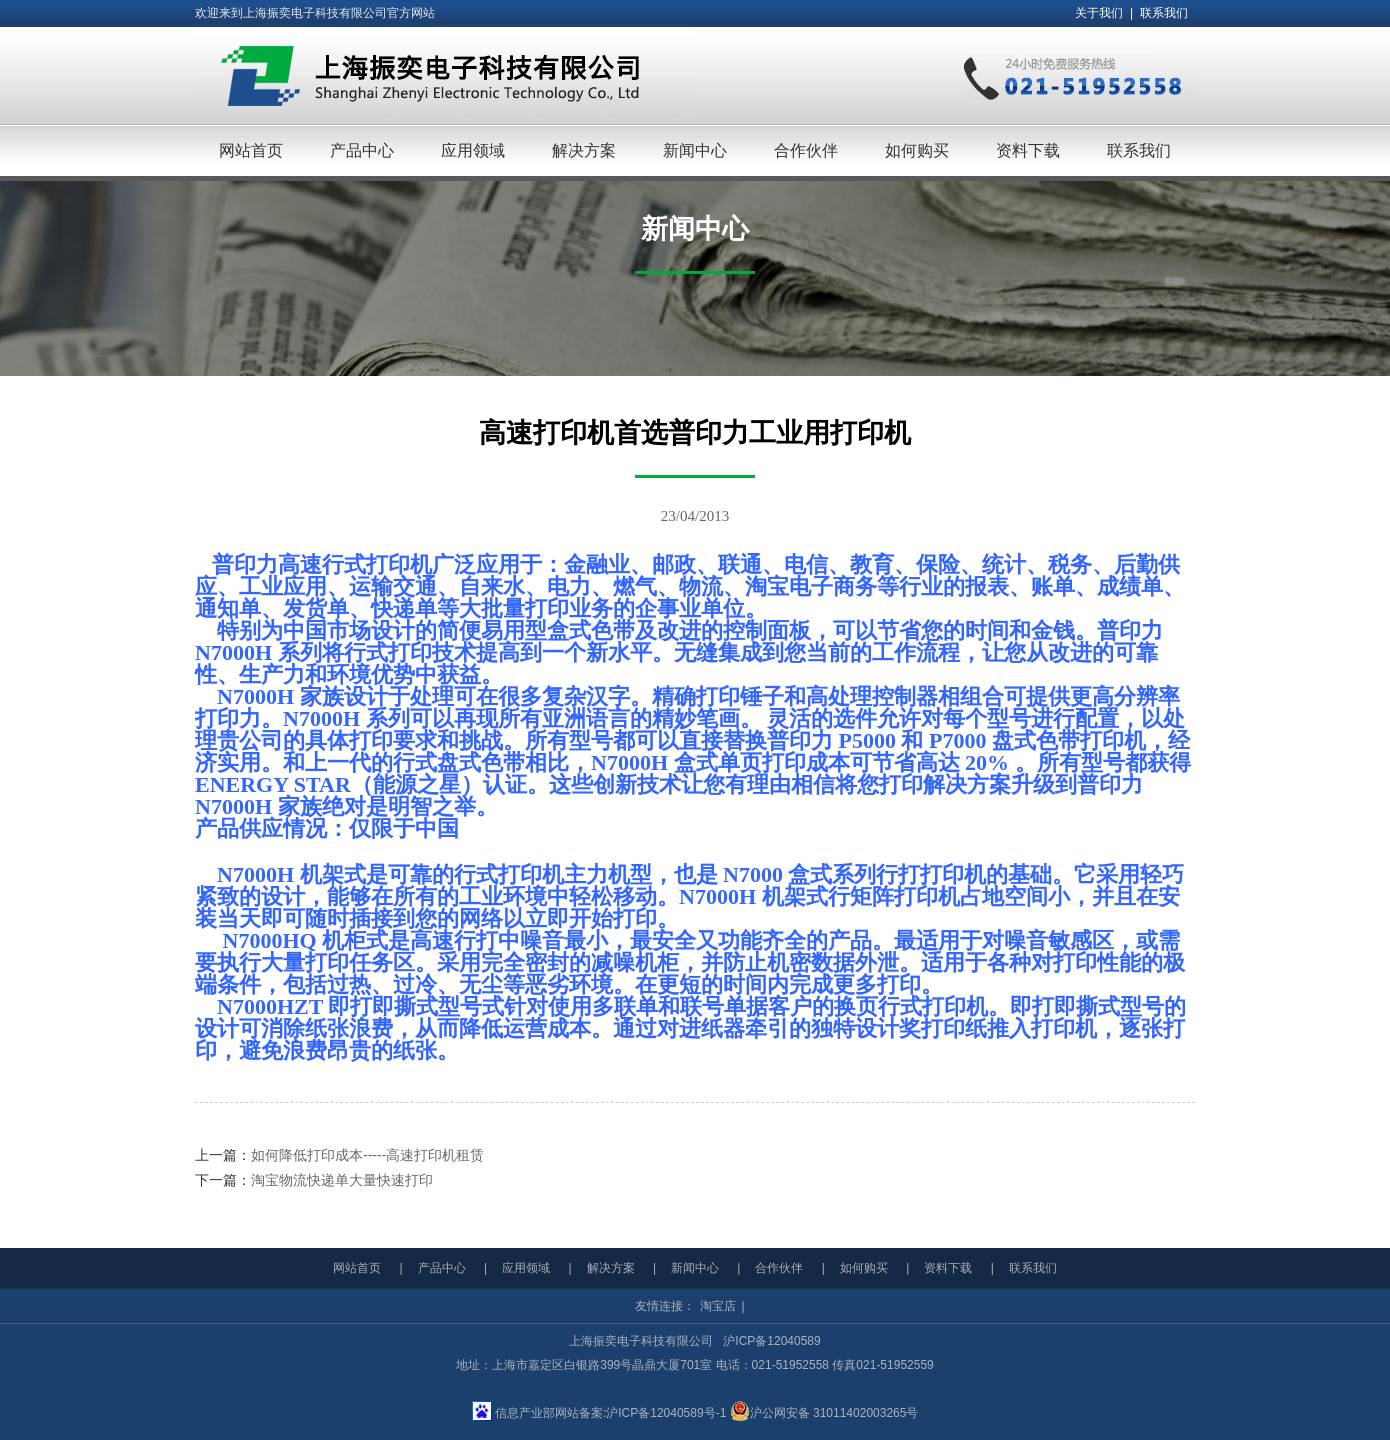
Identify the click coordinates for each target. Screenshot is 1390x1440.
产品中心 (442, 1268)
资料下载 (948, 1268)
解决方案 (611, 1268)
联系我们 (1164, 13)
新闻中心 (695, 1268)
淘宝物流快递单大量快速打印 (342, 1180)
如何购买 (864, 1268)
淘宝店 (718, 1306)
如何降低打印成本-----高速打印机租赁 (367, 1155)
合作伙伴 (779, 1268)
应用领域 (526, 1268)
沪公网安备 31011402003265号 (824, 1413)
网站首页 (357, 1268)
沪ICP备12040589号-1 (666, 1413)
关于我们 (1099, 13)
